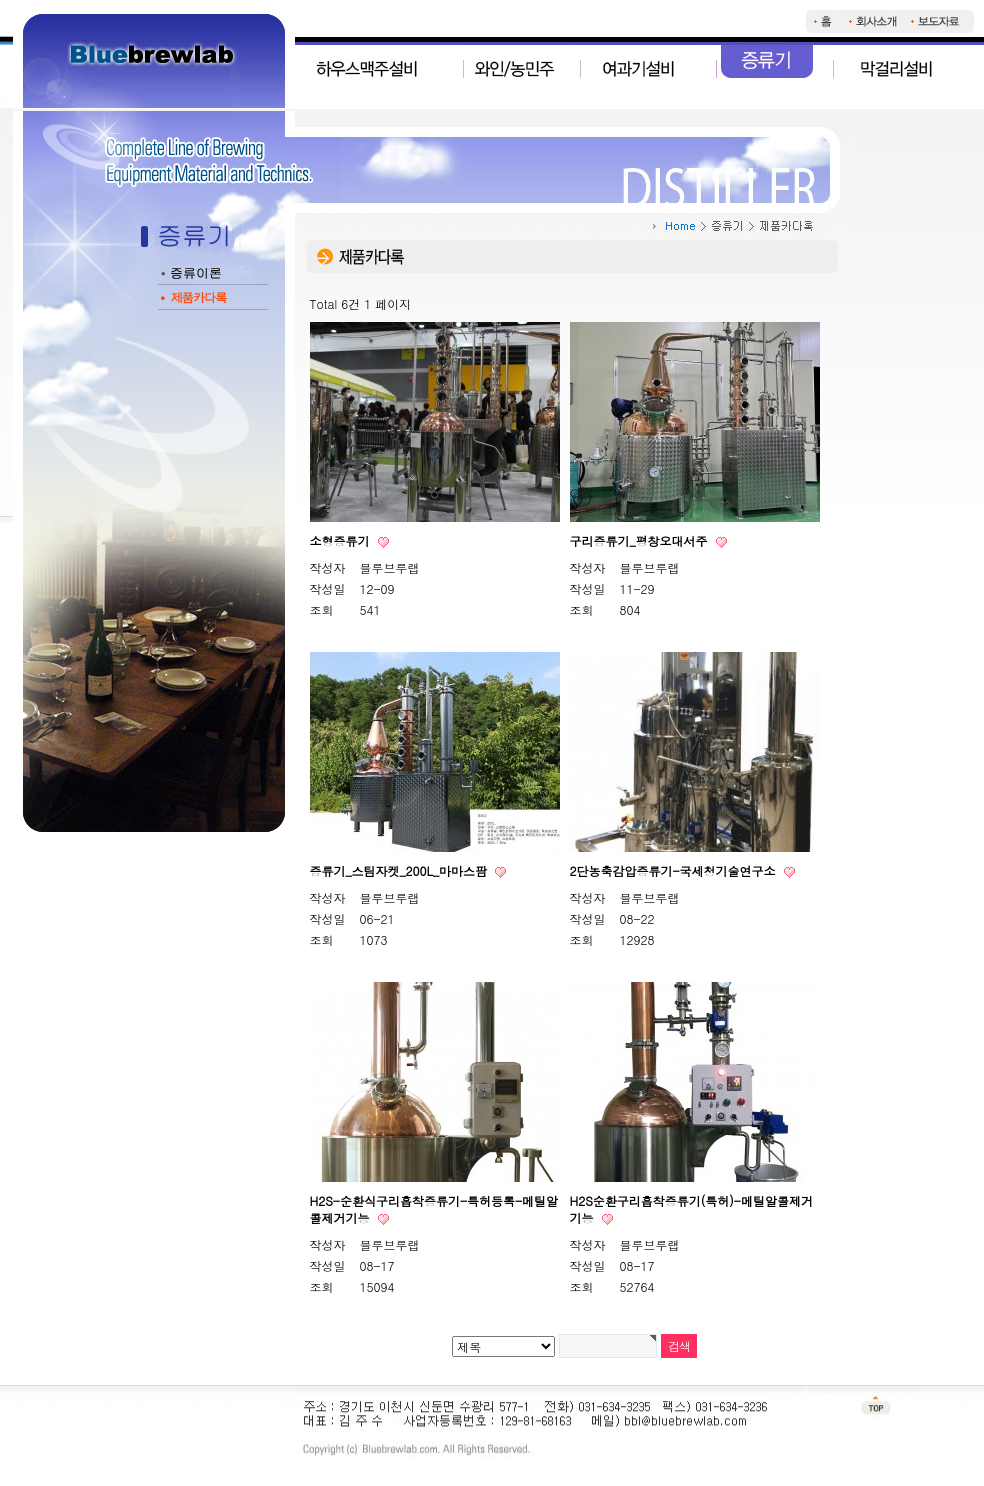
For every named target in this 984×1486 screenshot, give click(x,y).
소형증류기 (342, 540)
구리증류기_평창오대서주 (641, 540)
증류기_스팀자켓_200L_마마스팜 (401, 870)
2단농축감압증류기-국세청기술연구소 (675, 870)
